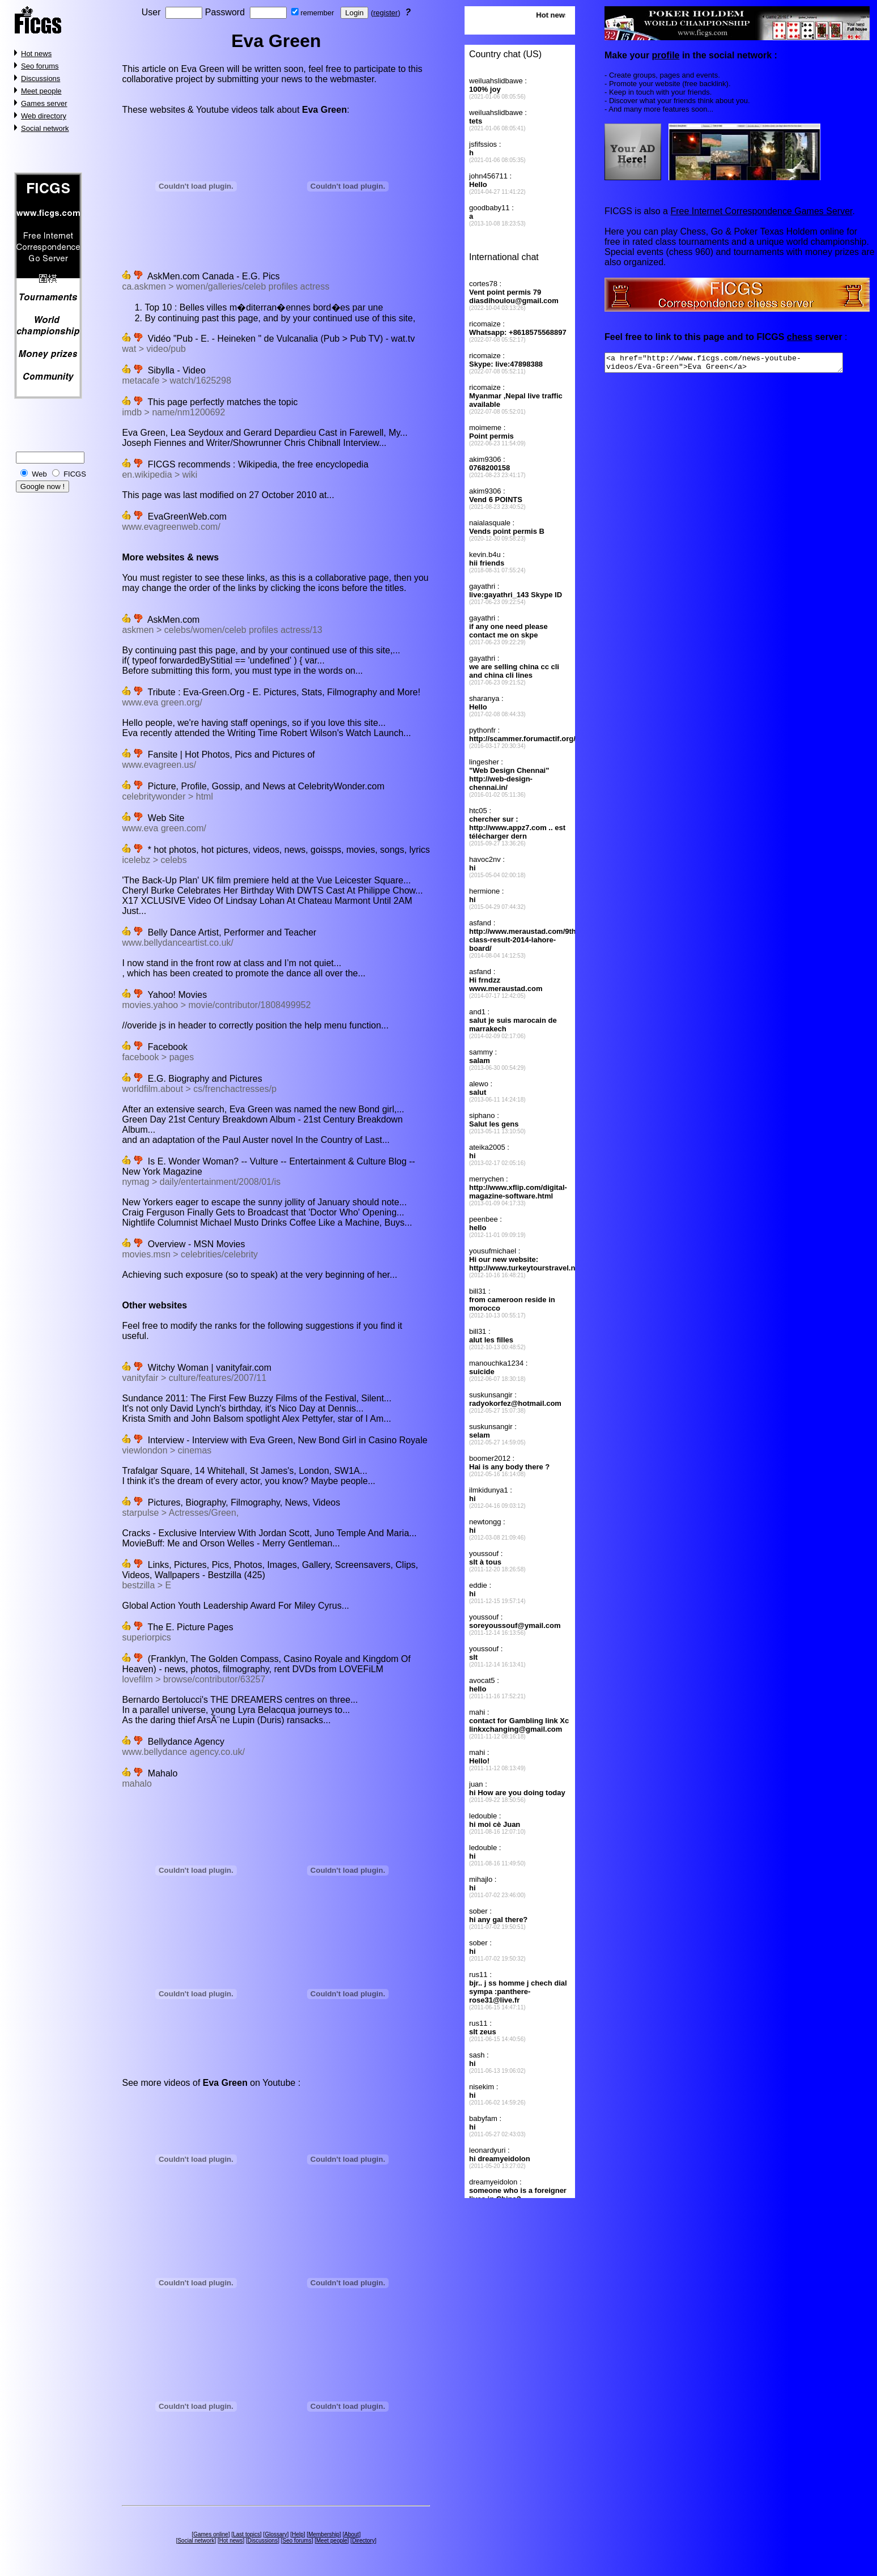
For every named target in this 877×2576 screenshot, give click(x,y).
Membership (323, 2534)
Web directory (43, 116)
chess (799, 337)
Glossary (276, 2534)
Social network (45, 128)
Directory (363, 2540)
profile (665, 55)
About (351, 2534)
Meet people (41, 91)
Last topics (246, 2534)
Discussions (40, 78)
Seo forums (39, 66)
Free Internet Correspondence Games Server (761, 211)
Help (298, 2534)
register (385, 12)
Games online (210, 2534)
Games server (44, 103)
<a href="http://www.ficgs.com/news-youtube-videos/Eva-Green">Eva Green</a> (737, 364)
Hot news (36, 53)
